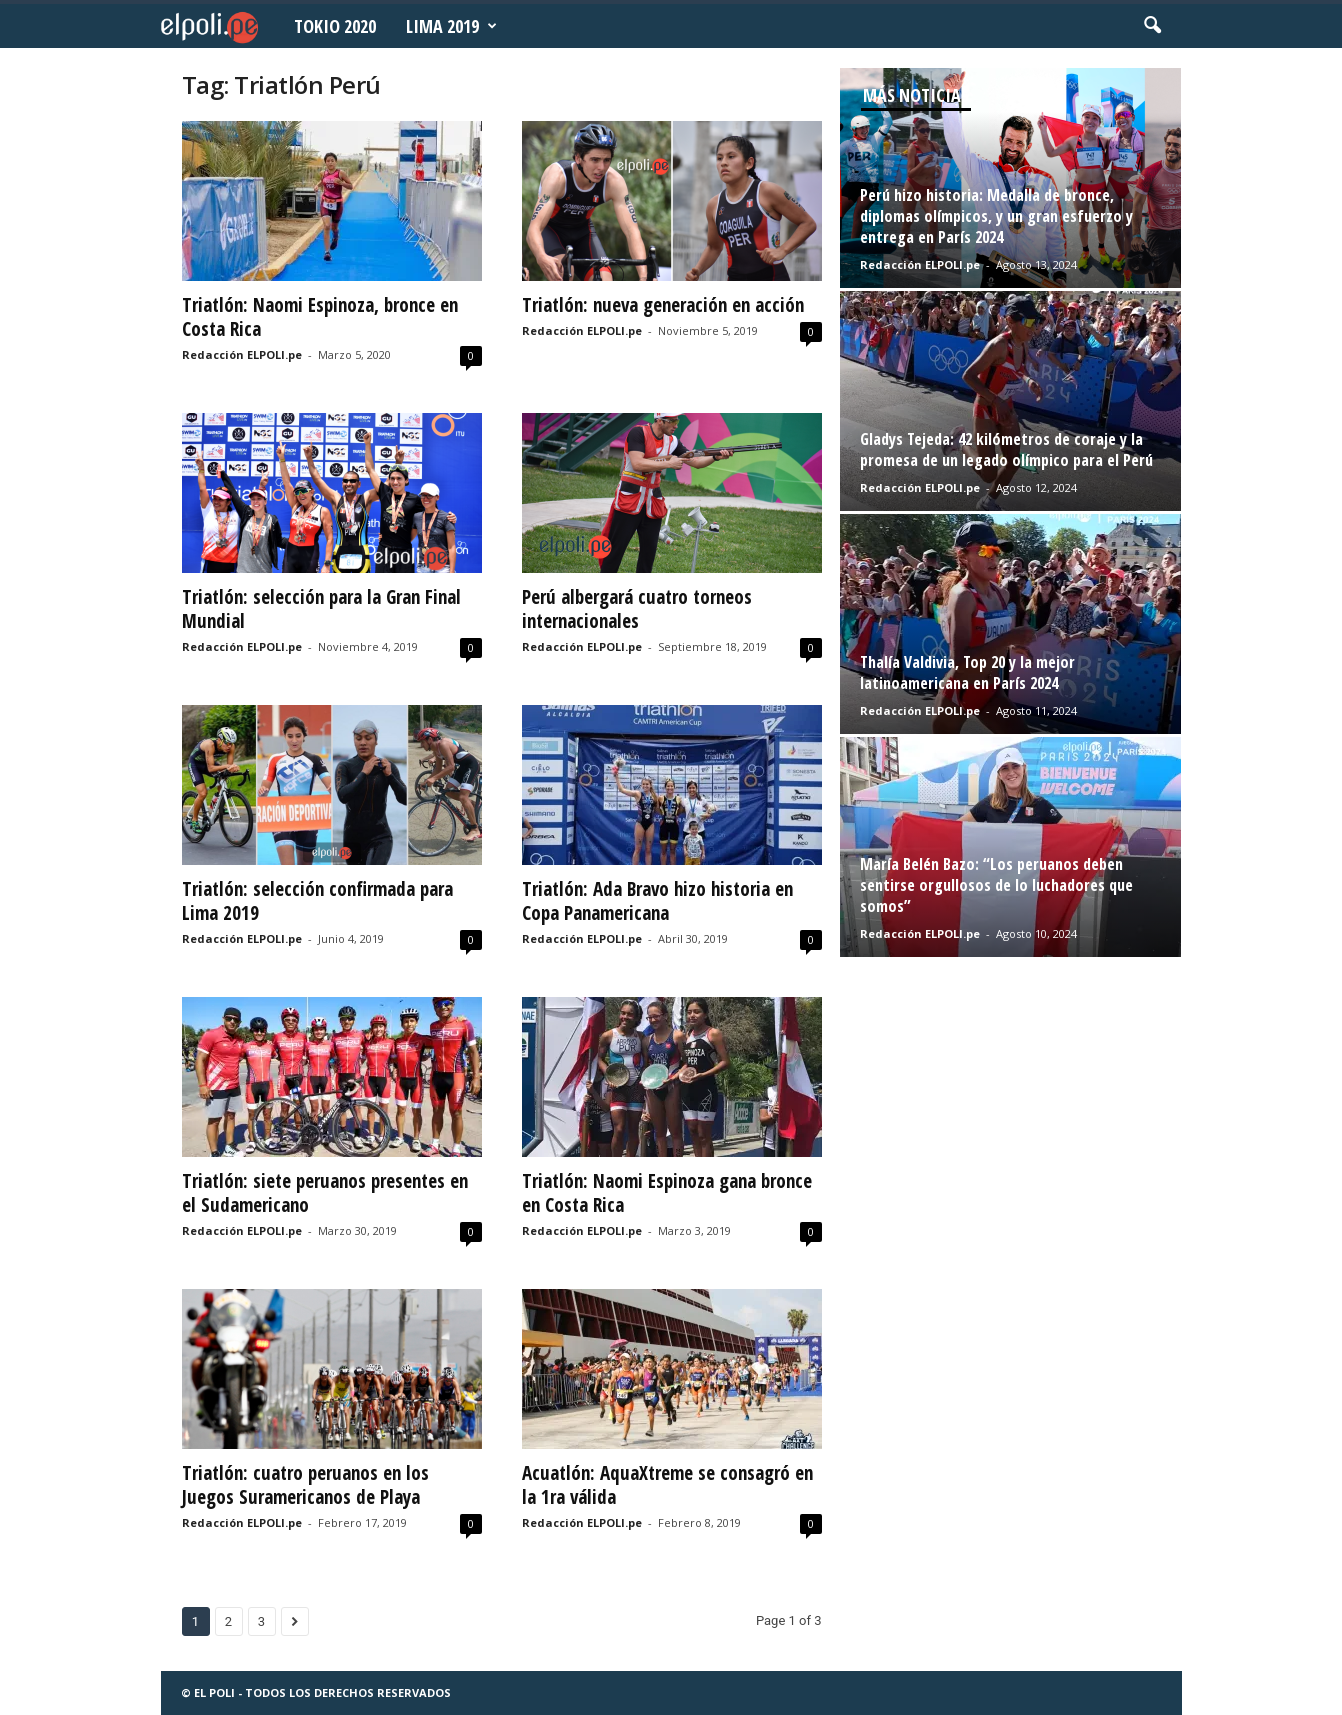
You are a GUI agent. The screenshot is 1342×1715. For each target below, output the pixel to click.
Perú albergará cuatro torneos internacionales (637, 609)
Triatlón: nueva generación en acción (663, 305)
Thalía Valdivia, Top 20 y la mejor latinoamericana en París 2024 (967, 672)
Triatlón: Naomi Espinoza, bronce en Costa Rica (320, 317)
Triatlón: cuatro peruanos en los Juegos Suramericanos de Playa (305, 1485)
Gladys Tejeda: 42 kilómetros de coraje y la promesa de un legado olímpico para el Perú (1006, 449)
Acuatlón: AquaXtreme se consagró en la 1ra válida (667, 1485)
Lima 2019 (451, 26)
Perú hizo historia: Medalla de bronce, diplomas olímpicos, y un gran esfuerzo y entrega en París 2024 (996, 216)
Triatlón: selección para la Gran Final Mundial (321, 609)
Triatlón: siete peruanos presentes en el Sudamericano (325, 1193)
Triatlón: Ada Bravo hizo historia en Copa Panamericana (657, 901)
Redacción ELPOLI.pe (242, 354)
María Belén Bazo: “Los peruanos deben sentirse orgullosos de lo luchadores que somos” (996, 885)
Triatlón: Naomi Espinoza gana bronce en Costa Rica (667, 1193)
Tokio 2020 (335, 26)
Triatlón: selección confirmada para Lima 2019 (317, 901)
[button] (1152, 26)
